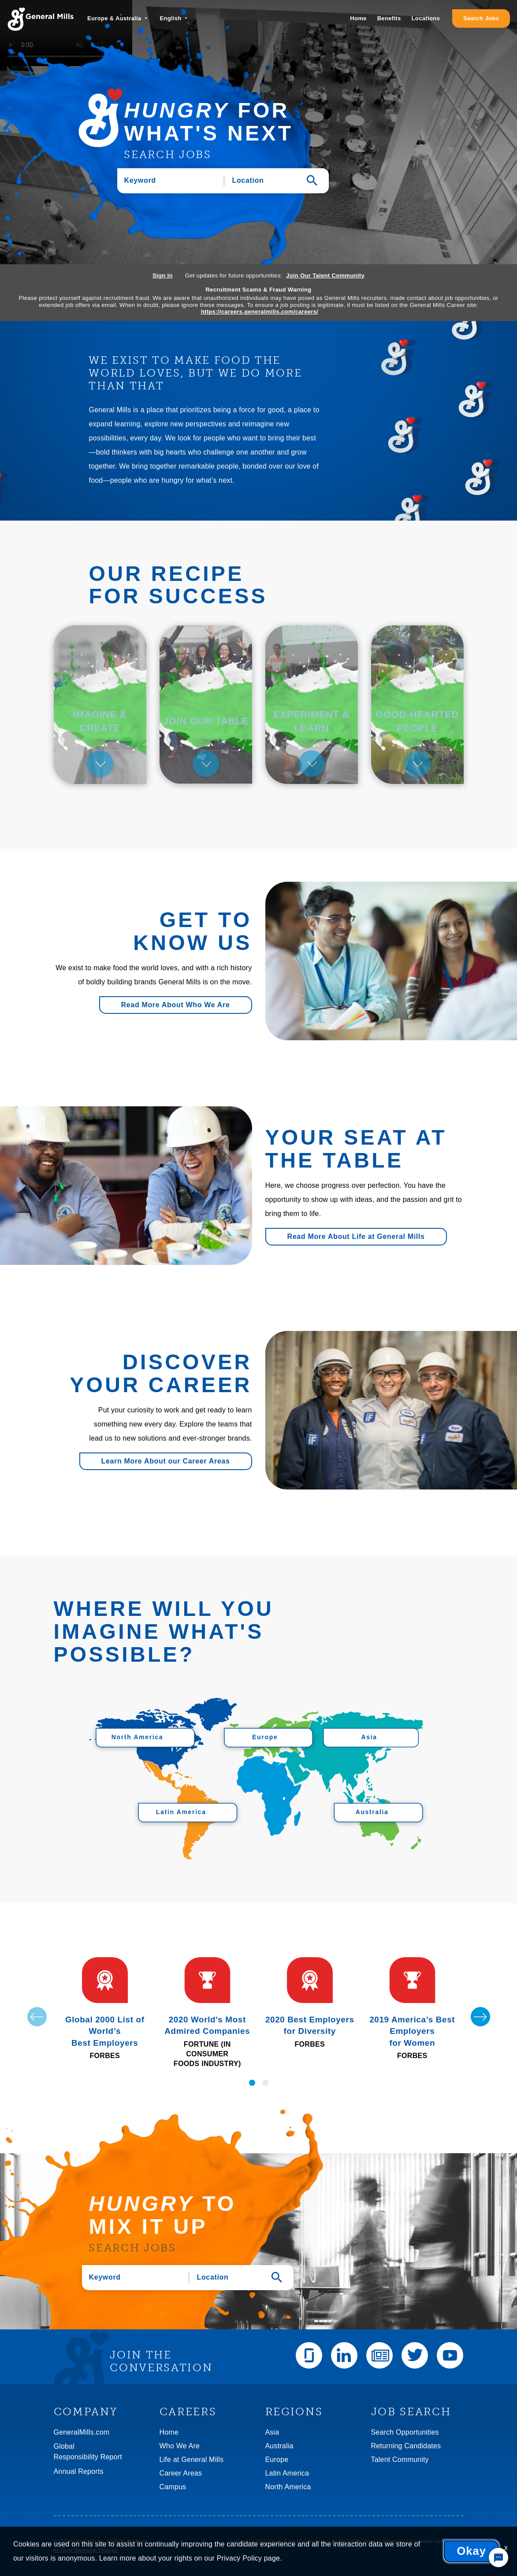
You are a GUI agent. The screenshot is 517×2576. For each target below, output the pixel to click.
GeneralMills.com (82, 2432)
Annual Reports (79, 2471)
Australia (279, 2446)
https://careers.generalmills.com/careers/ (260, 311)
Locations (426, 18)
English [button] (171, 18)
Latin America (287, 2473)
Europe (277, 2459)
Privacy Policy (239, 2558)
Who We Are (180, 2446)
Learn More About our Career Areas (165, 1461)
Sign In (162, 275)
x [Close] (506, 2547)
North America (288, 2487)
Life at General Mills (192, 2459)
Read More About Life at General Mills (356, 1236)
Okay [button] (471, 2551)
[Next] (480, 2016)
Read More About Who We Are (175, 1005)
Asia (272, 2432)
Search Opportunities (405, 2432)
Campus (173, 2487)
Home (358, 18)
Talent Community (400, 2459)
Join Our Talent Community (325, 275)
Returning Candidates (406, 2446)
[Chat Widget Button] (498, 2557)
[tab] (100, 704)
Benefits (389, 18)
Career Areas (181, 2473)
